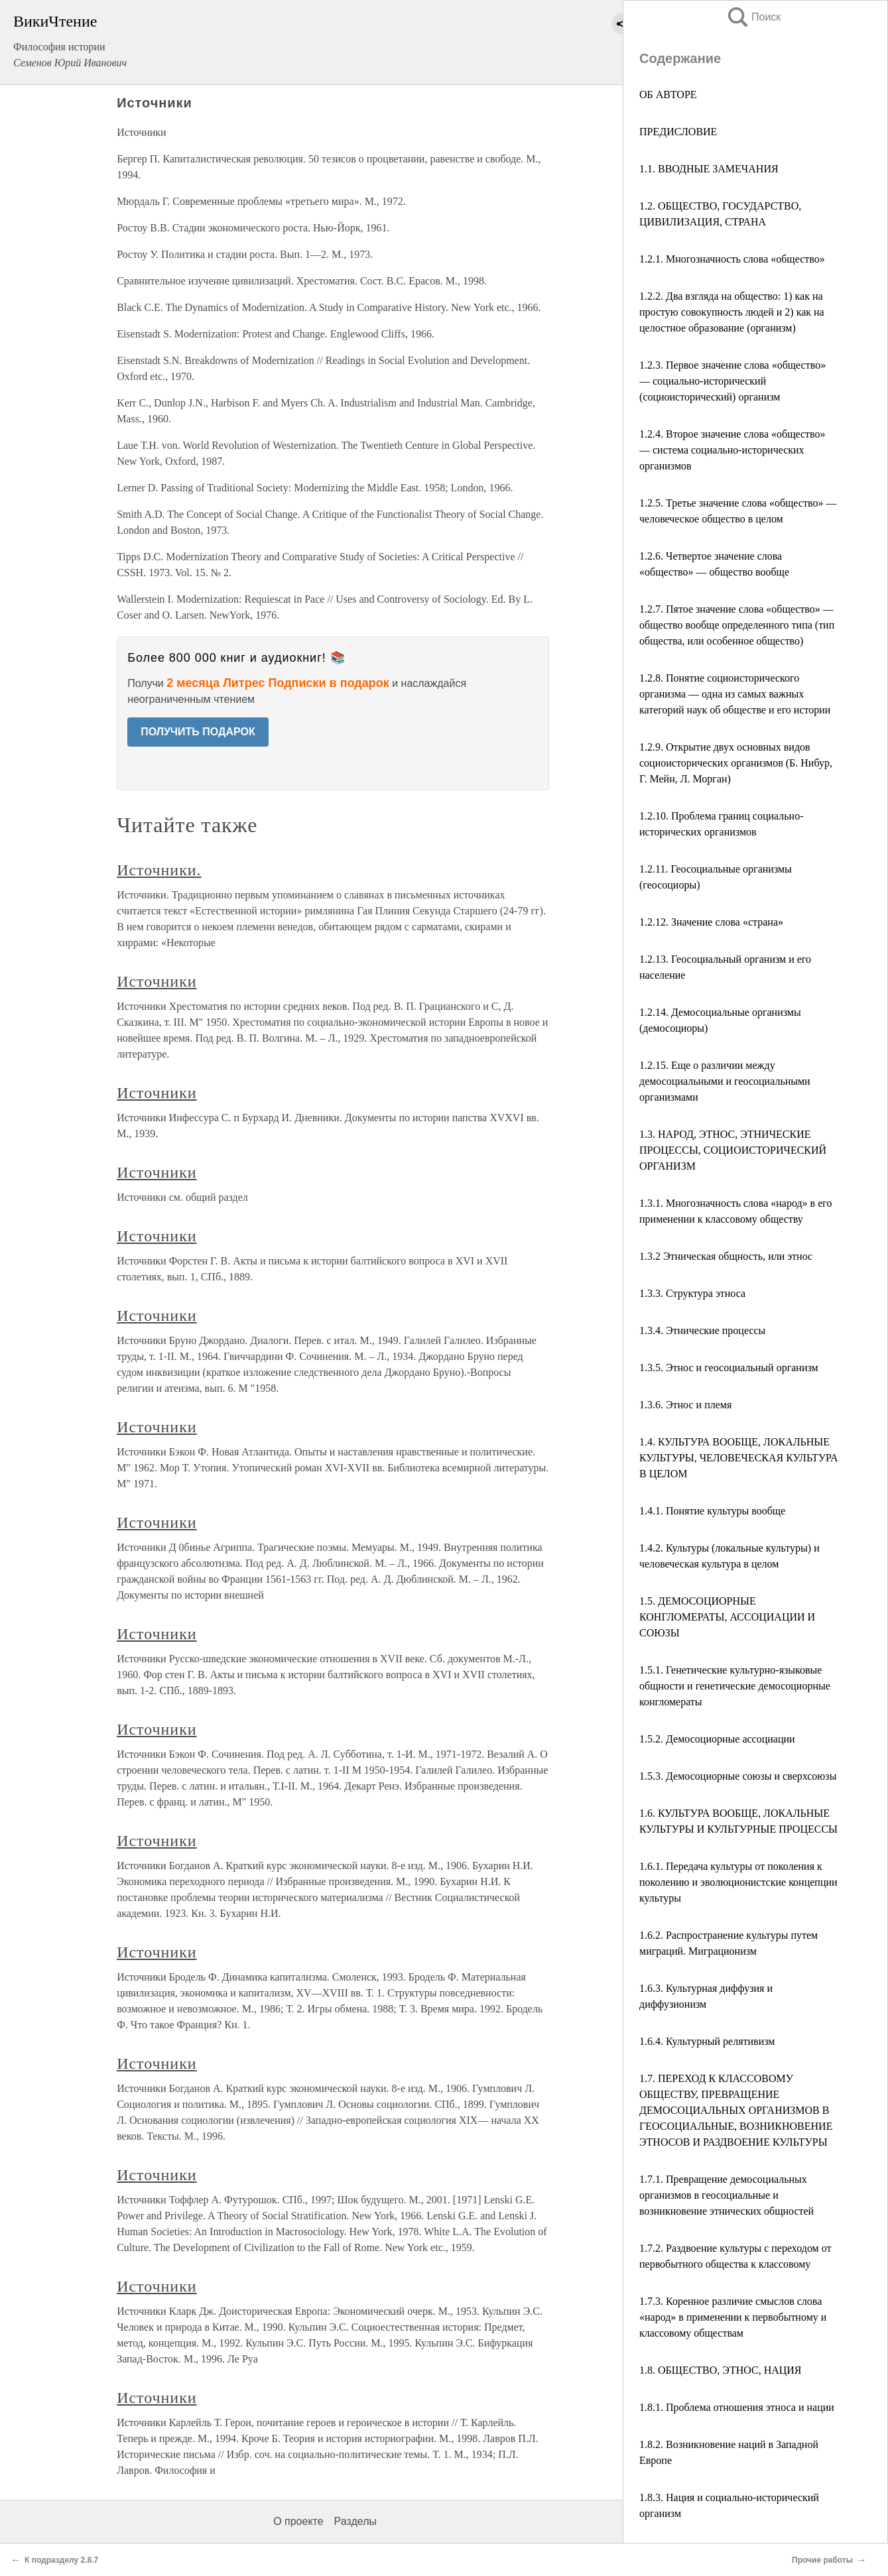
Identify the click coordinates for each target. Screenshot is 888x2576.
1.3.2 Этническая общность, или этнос (725, 1256)
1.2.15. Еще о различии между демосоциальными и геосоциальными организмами (724, 1081)
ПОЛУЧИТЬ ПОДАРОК (198, 731)
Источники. (159, 870)
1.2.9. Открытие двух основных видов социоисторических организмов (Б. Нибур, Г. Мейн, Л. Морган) (735, 762)
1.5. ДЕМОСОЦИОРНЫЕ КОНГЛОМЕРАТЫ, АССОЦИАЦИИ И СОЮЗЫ (727, 1616)
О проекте (298, 2521)
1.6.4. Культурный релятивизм (707, 2041)
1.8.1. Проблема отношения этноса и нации (736, 2407)
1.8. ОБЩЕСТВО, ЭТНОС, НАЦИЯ (720, 2370)
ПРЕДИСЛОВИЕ (678, 131)
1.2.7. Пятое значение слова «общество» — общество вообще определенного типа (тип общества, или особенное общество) (736, 624)
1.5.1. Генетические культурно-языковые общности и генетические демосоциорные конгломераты (734, 1685)
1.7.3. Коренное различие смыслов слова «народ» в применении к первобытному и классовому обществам (732, 2317)
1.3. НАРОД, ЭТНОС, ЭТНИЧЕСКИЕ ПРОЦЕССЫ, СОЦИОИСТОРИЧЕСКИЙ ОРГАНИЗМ (732, 1150)
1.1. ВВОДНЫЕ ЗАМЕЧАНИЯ (709, 168)
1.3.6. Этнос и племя (685, 1404)
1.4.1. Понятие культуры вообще (712, 1510)
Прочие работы (822, 2560)
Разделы (355, 2521)
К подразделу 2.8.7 (61, 2560)
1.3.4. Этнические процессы (702, 1330)
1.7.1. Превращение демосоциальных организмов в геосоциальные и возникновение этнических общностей (726, 2195)
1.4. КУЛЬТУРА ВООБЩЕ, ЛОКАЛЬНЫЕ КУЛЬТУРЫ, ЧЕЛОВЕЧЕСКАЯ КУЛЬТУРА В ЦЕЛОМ (738, 1457)
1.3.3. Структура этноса (692, 1293)
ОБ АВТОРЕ (668, 94)
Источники (156, 981)
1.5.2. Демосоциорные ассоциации (717, 1739)
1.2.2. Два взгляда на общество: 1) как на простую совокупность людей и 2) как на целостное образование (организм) (731, 312)
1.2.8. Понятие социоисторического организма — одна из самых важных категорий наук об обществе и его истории (734, 693)
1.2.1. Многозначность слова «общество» (732, 259)
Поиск (753, 17)
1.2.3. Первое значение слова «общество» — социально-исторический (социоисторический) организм (732, 380)
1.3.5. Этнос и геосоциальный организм (728, 1367)
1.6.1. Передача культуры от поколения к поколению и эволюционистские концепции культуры (738, 1882)
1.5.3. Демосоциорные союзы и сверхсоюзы (737, 1776)
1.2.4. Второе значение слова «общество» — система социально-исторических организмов (732, 449)
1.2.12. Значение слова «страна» (711, 922)
